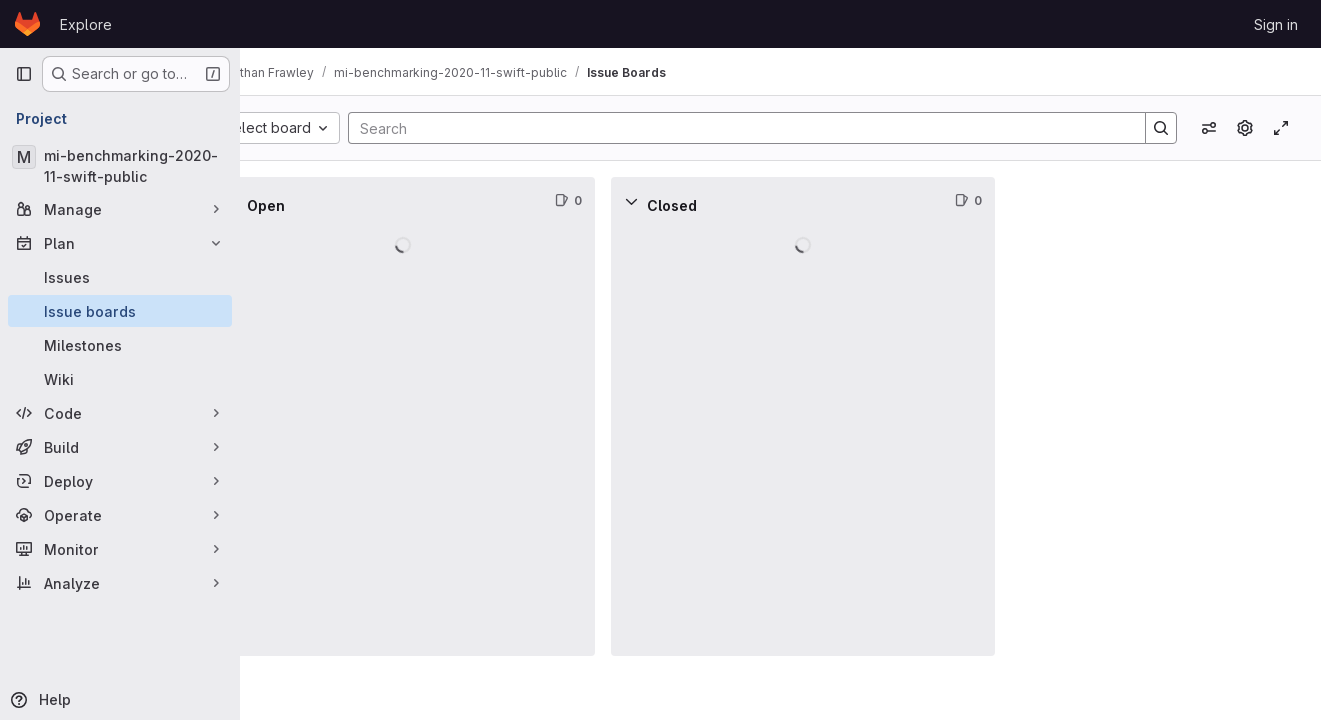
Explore (86, 24)
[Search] (763, 128)
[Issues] (120, 277)
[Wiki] (120, 379)
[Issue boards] (120, 311)
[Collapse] (284, 201)
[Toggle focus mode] (1281, 128)
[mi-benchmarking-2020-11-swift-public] (120, 166)
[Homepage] (27, 24)
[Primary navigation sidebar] (24, 74)
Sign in (1276, 24)
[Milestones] (120, 345)
